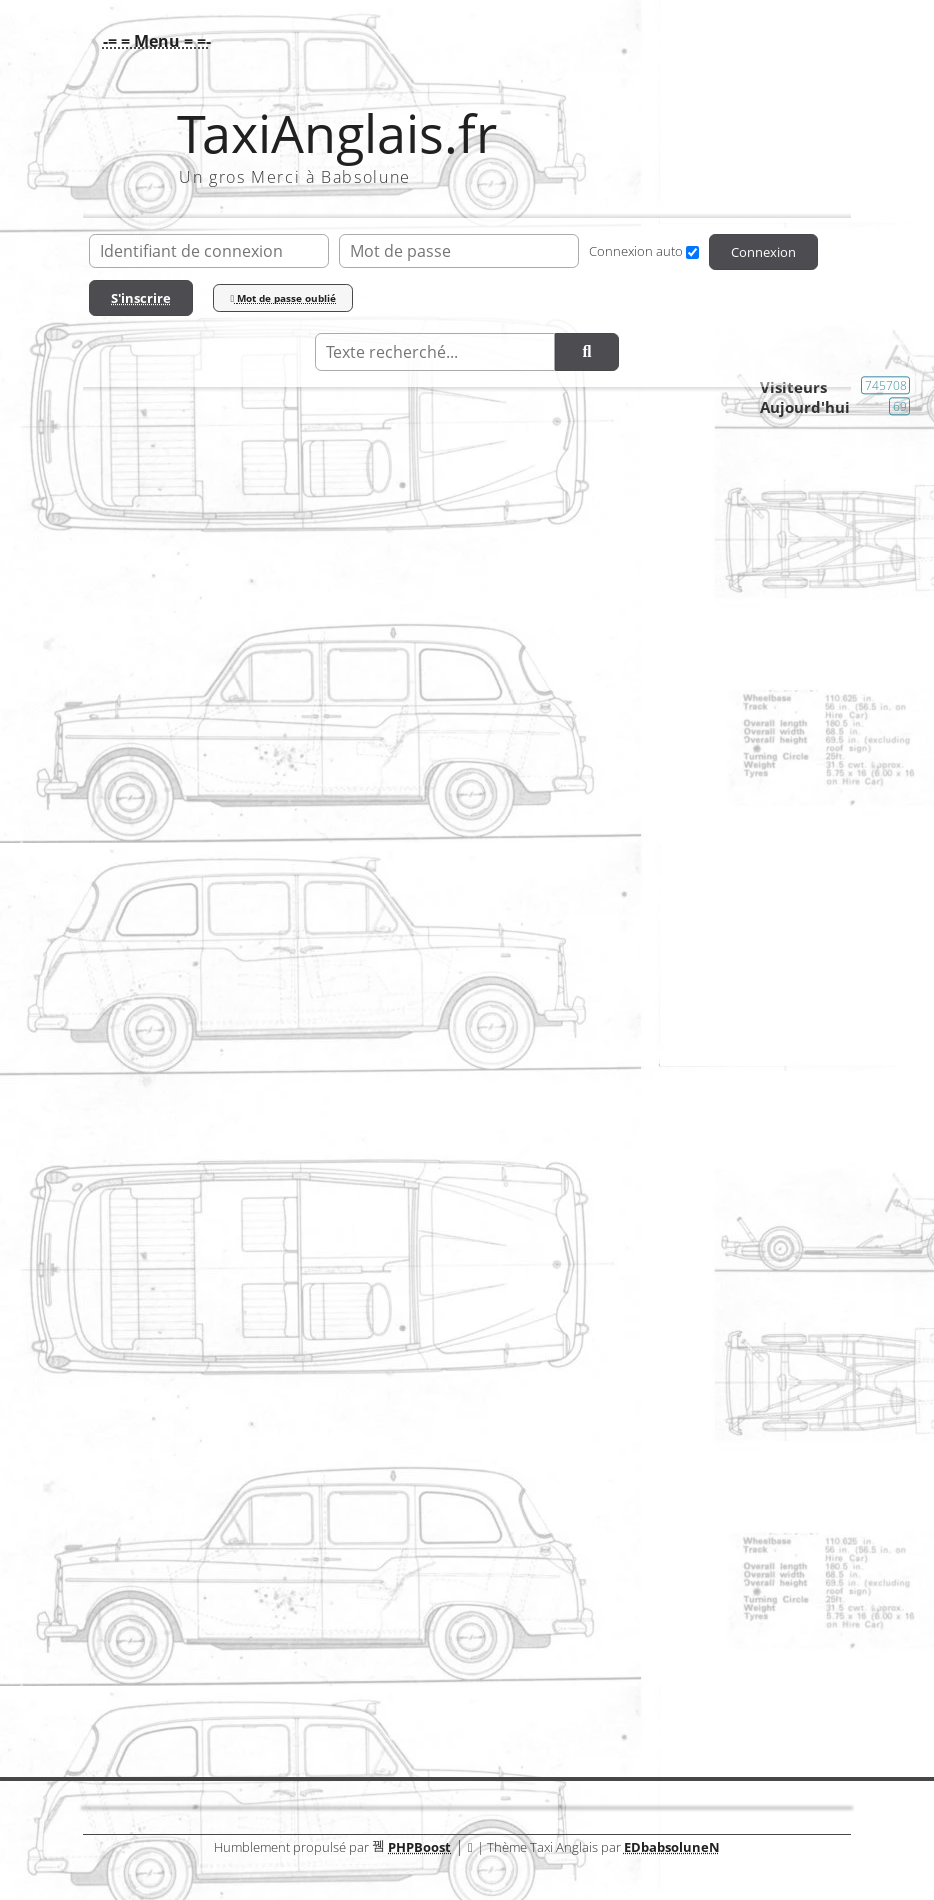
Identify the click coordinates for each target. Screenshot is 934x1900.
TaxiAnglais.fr (337, 133)
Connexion (763, 252)
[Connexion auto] (692, 252)
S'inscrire (141, 298)
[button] (152, 41)
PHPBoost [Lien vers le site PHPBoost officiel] (419, 1847)
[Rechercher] (586, 352)
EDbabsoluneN (672, 1847)
